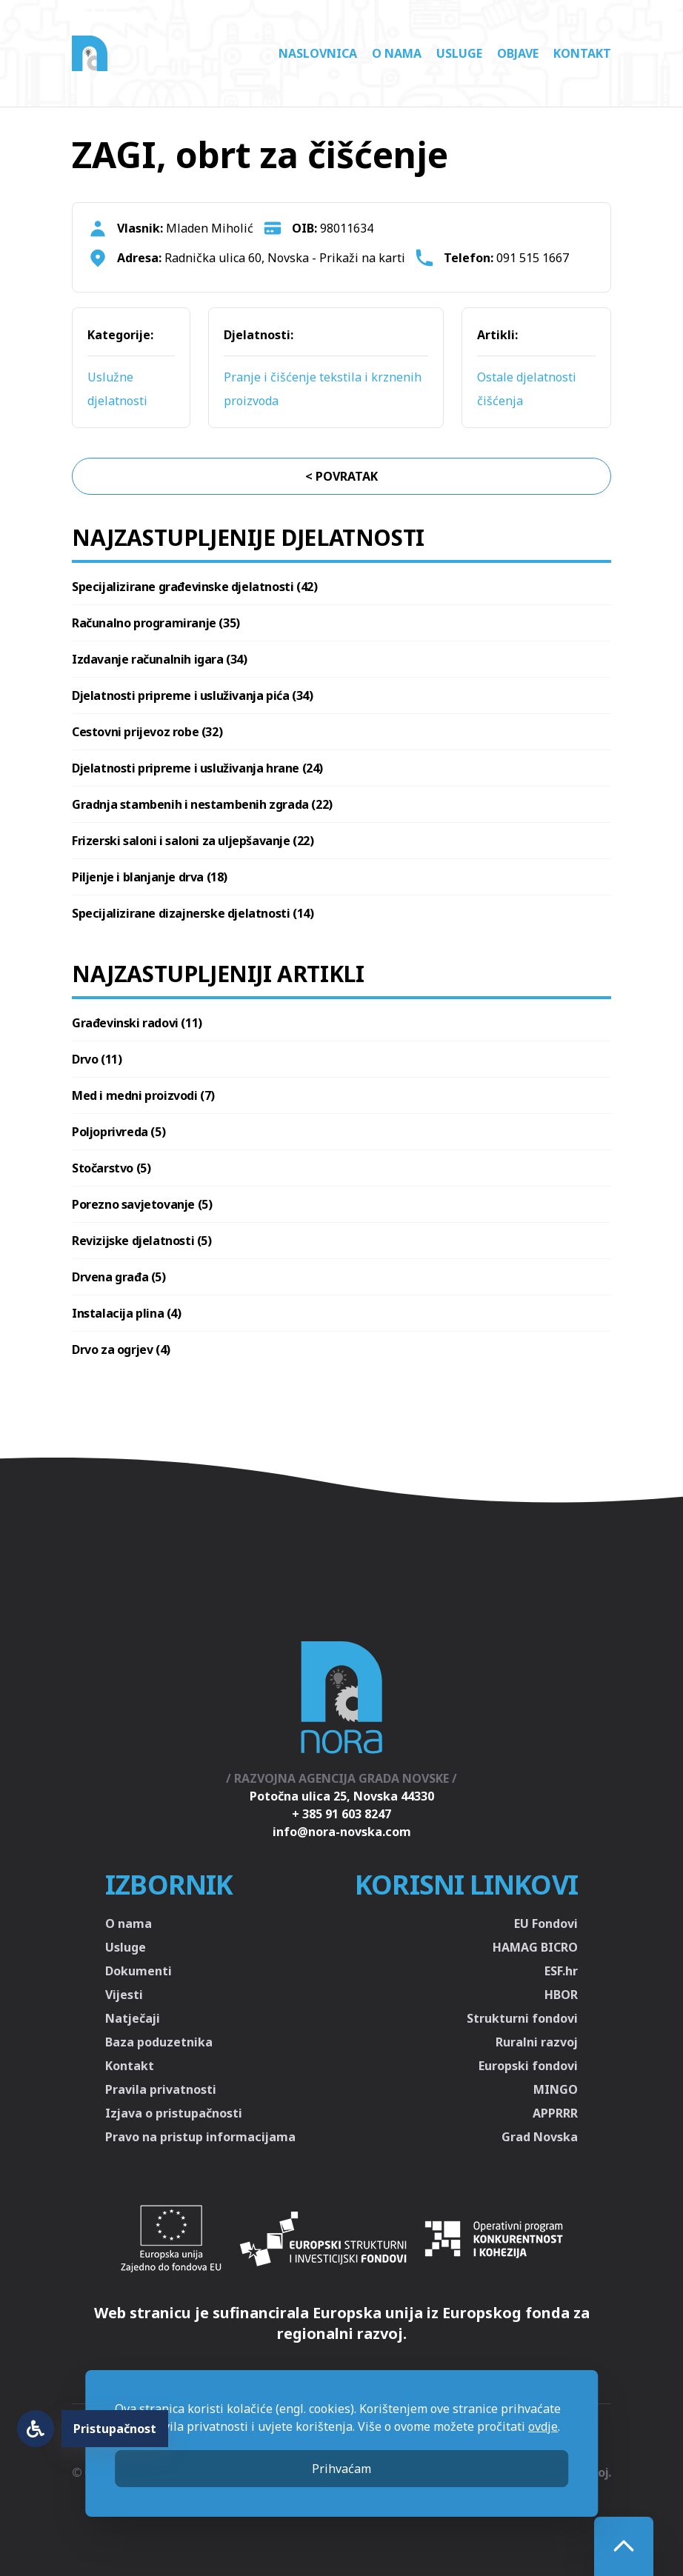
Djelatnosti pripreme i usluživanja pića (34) (192, 695)
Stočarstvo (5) (111, 1168)
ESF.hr (561, 1971)
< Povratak (341, 476)
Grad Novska (540, 2137)
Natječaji (132, 2018)
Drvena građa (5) (119, 1277)
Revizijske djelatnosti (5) (142, 1240)
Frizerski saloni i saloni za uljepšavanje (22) (193, 840)
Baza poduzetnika (159, 2042)
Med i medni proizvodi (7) (143, 1095)
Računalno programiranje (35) (156, 623)
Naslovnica (318, 53)
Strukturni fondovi (522, 2018)
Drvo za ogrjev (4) (121, 1349)
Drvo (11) (96, 1059)
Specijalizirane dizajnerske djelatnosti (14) (192, 913)
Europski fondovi (528, 2066)
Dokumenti (138, 1971)
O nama (397, 53)
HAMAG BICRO (535, 1947)
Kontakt (582, 53)
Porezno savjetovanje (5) (142, 1204)
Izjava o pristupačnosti (173, 2113)
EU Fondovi (546, 1923)
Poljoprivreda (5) (118, 1132)
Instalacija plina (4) (126, 1313)
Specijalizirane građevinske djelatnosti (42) (194, 586)
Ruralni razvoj (537, 2042)
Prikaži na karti (362, 258)
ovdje (543, 2426)
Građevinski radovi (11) (137, 1023)
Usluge (459, 53)
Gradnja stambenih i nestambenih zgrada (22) (202, 804)
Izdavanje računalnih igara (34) (159, 659)
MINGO (555, 2089)
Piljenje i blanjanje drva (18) (149, 877)
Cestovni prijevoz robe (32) (147, 732)
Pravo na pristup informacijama (200, 2137)
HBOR (561, 1994)
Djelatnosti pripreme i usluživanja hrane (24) (197, 768)
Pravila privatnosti (160, 2089)
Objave (518, 53)
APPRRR (555, 2113)
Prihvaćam (341, 2468)
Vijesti (124, 1994)
